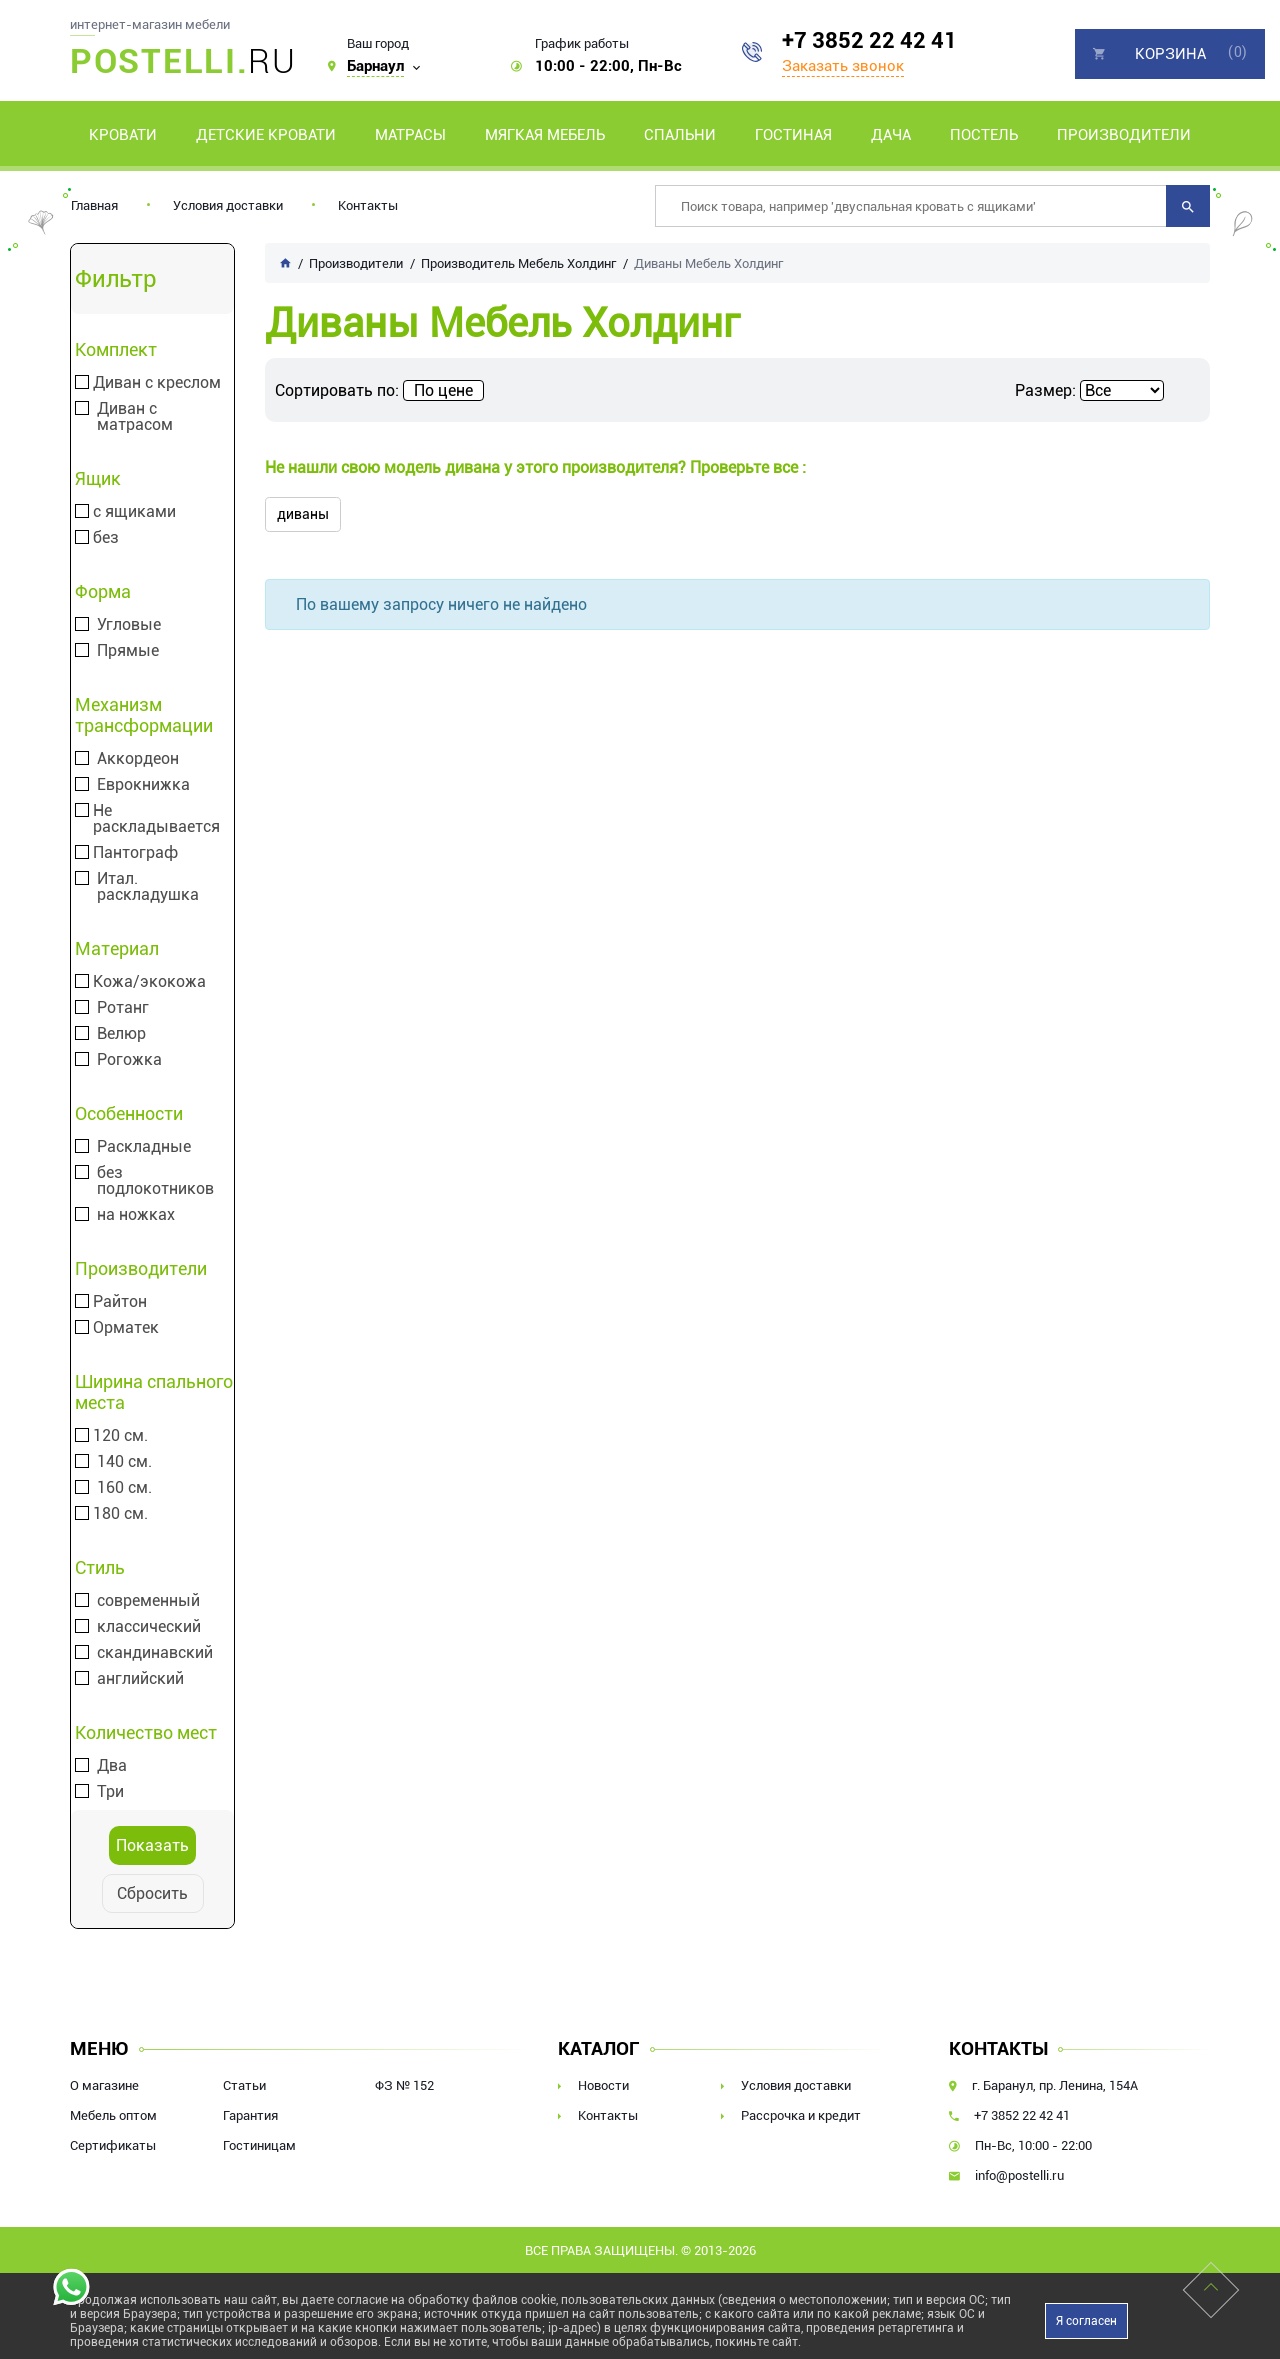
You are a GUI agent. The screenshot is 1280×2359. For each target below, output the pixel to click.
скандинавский (155, 1653)
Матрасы (410, 135)
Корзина (1170, 54)
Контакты (368, 205)
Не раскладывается (156, 819)
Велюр (121, 1034)
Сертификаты (113, 2145)
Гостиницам (259, 2145)
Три (110, 1792)
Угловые (129, 625)
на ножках (136, 1215)
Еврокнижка (143, 785)
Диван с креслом (157, 383)
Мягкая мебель (545, 135)
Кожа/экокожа (149, 982)
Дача (891, 135)
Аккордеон (138, 759)
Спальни (680, 135)
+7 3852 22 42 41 (869, 40)
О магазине (104, 2085)
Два (112, 1766)
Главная (94, 205)
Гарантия (250, 2115)
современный (148, 1601)
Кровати (123, 135)
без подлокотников (155, 1181)
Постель (984, 135)
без (106, 538)
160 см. (124, 1488)
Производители (1124, 135)
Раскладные (144, 1147)
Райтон (120, 1302)
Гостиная (793, 135)
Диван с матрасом (135, 417)
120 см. (120, 1436)
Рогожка (129, 1060)
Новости (603, 2085)
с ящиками (134, 512)
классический (149, 1627)
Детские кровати (266, 135)
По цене (443, 390)
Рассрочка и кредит (801, 2115)
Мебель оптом (113, 2115)
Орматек (126, 1328)
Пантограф (135, 853)
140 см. (124, 1462)
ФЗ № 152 (404, 2085)
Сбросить (152, 1893)
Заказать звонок (843, 66)
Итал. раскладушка (148, 887)
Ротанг (123, 1008)
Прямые (128, 651)
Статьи (244, 2085)
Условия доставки (228, 205)
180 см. (120, 1514)
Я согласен (1086, 2321)
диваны (303, 514)
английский (140, 1679)
